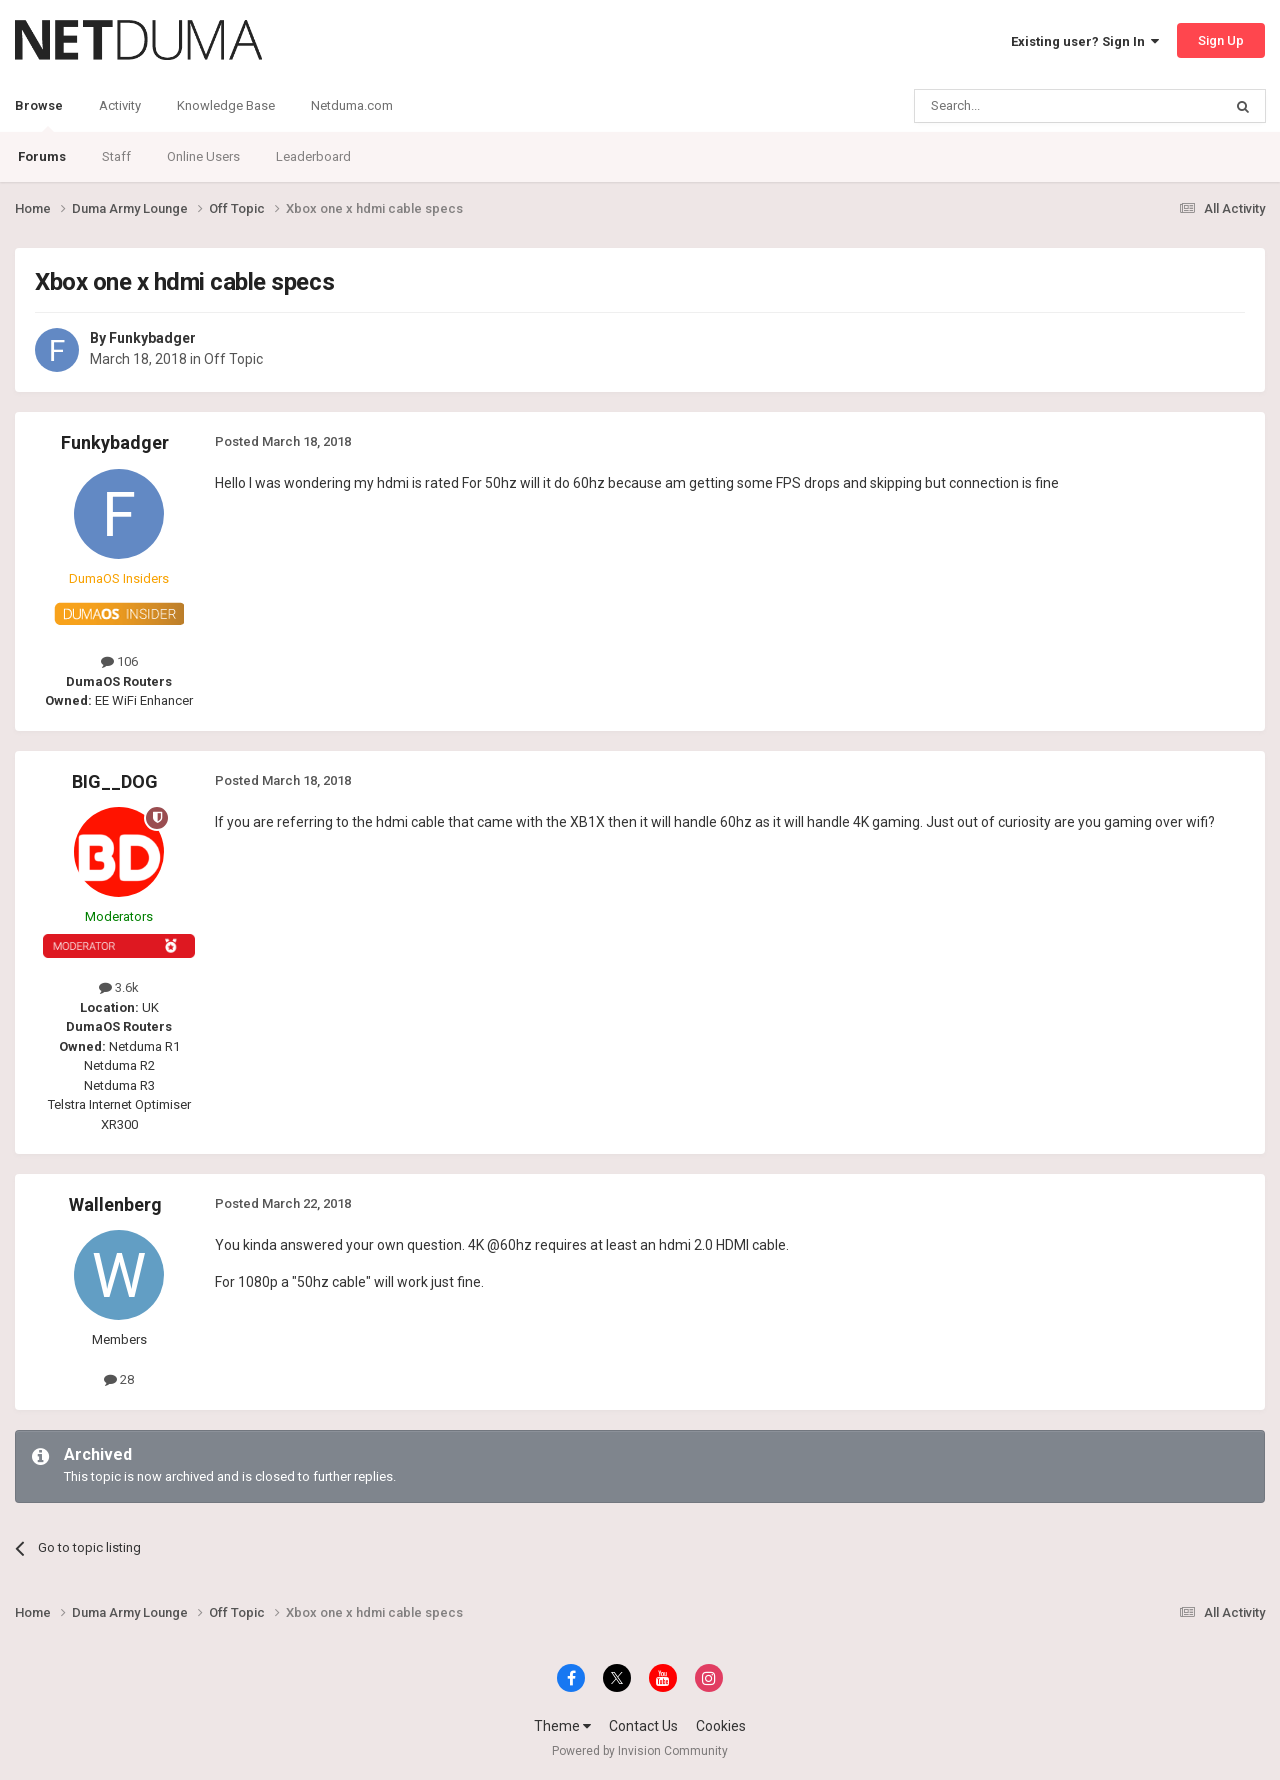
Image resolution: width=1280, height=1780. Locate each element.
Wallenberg (115, 1204)
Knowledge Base (226, 105)
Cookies (721, 1726)
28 (119, 1379)
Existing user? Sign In (1085, 41)
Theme (562, 1726)
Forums (42, 156)
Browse (39, 115)
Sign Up (1221, 40)
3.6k (119, 987)
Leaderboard (313, 156)
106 (119, 661)
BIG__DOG (115, 781)
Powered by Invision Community (640, 1751)
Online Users (203, 156)
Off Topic (233, 359)
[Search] (1020, 106)
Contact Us (643, 1726)
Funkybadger (152, 338)
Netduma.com (352, 105)
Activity (120, 105)
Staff (116, 156)
